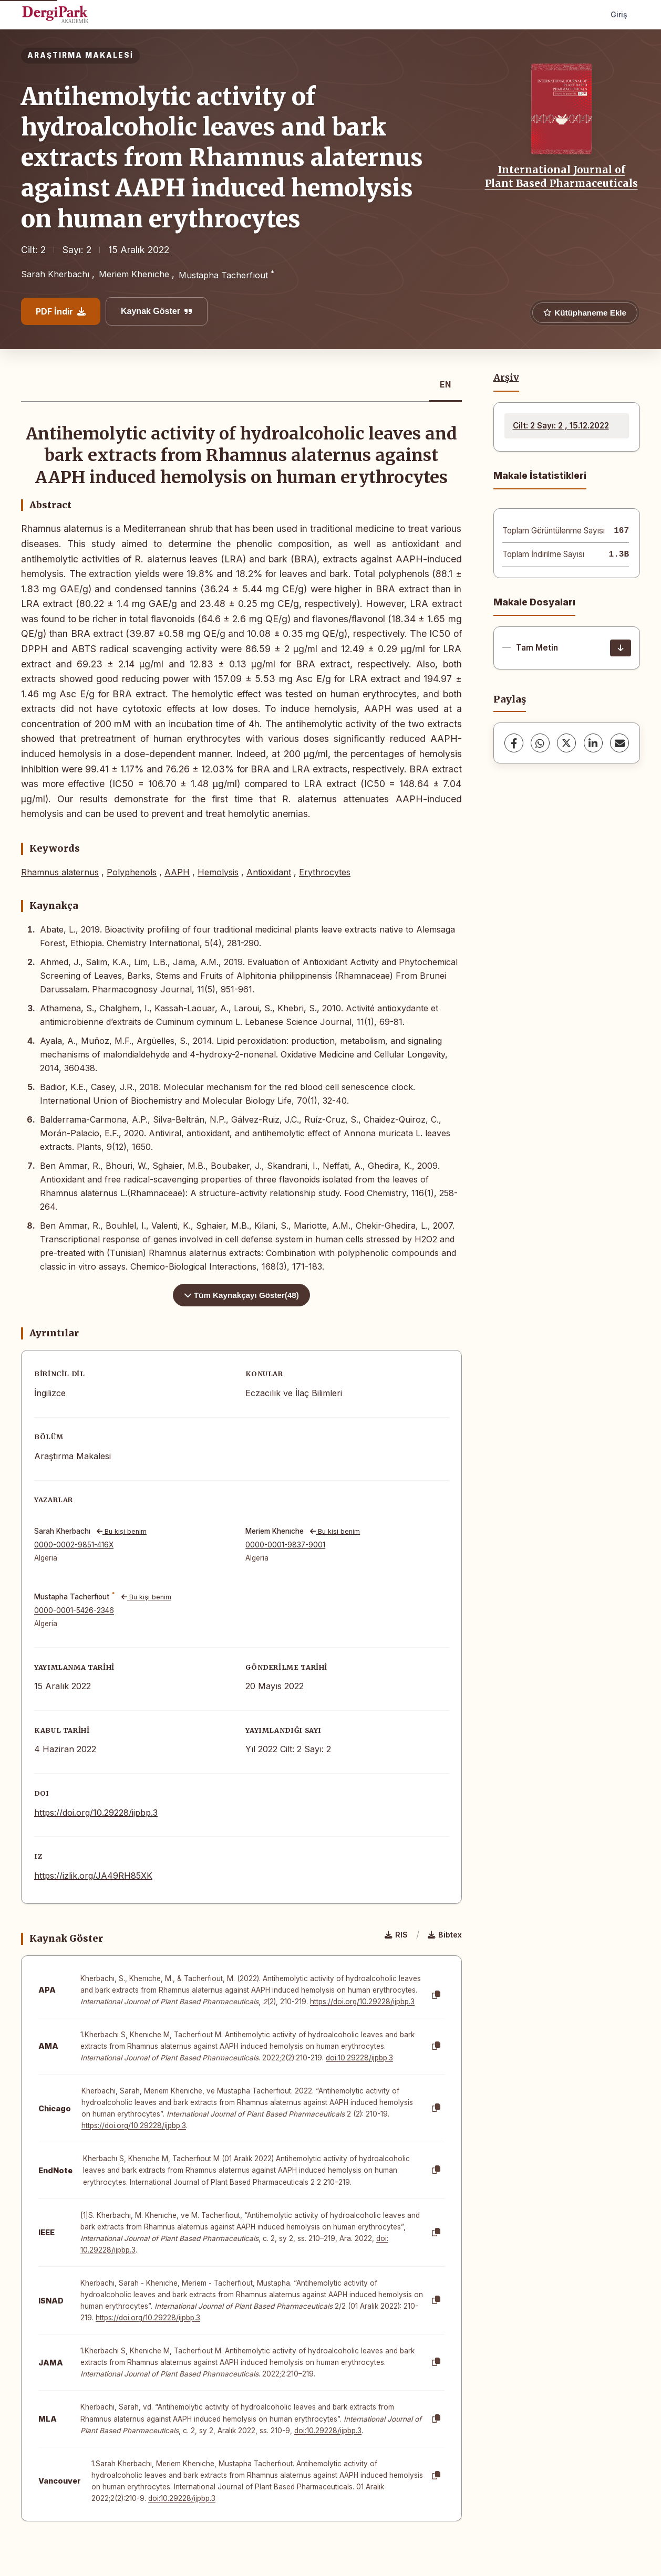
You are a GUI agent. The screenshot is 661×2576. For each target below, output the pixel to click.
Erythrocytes (324, 872)
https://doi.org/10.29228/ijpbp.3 (96, 1812)
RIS (396, 1934)
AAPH (177, 872)
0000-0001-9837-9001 (285, 1545)
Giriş (619, 14)
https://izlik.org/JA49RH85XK (93, 1875)
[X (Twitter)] (566, 743)
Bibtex (445, 1934)
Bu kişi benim (122, 1531)
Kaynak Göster (156, 311)
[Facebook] (513, 743)
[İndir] (620, 648)
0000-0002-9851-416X (73, 1545)
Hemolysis (218, 872)
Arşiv (506, 377)
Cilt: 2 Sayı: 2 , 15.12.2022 (561, 426)
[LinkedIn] (593, 743)
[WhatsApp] (540, 743)
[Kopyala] (436, 1995)
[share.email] (619, 743)
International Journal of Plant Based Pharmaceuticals (561, 176)
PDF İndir (61, 311)
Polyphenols (132, 872)
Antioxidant (268, 872)
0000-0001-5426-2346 (74, 1610)
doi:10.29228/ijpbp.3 (359, 2058)
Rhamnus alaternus (60, 872)
